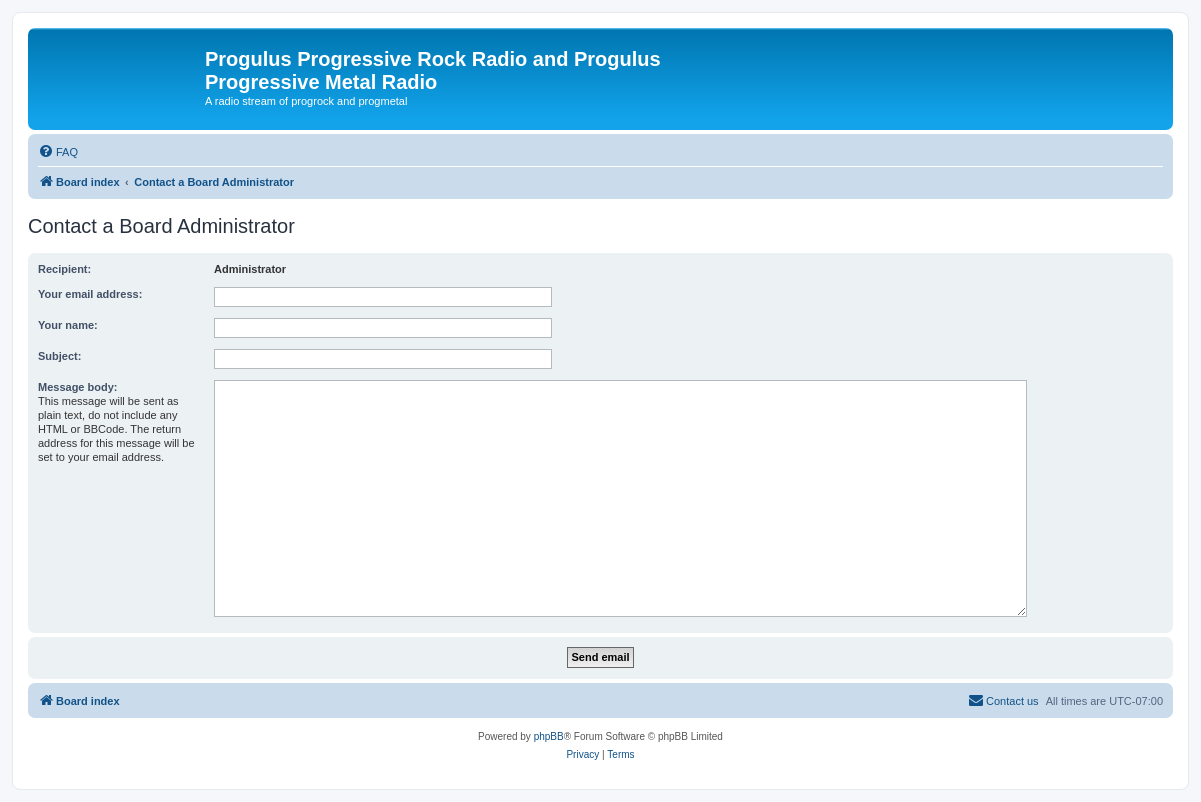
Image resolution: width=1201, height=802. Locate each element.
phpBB (549, 736)
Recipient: (64, 269)
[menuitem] (58, 152)
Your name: (68, 325)
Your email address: (90, 294)
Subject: (59, 356)
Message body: (77, 387)
